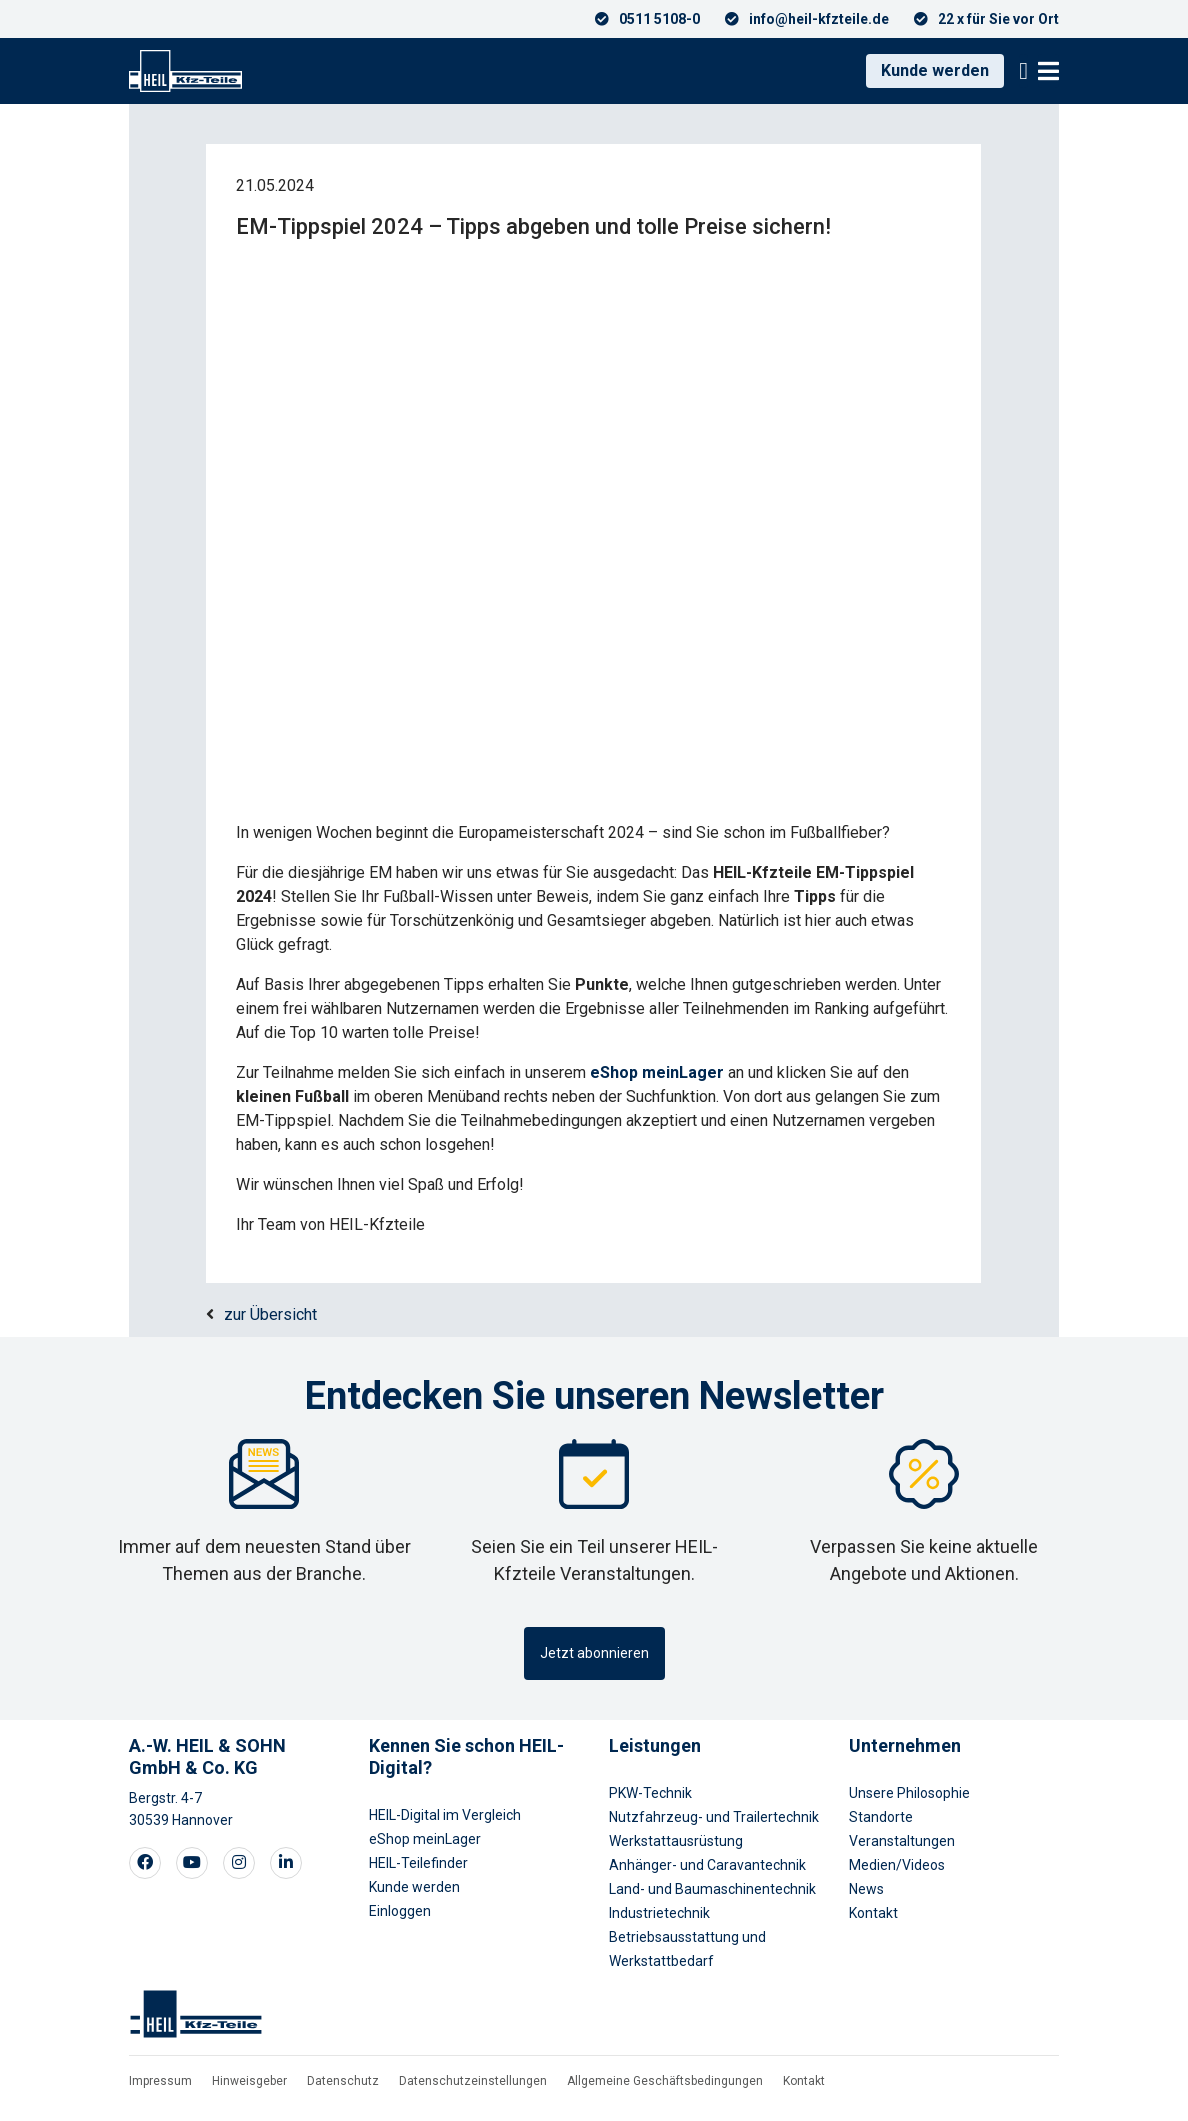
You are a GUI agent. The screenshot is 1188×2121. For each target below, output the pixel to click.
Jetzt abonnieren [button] (594, 1653)
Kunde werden (935, 70)
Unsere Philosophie (909, 1793)
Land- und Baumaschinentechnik (712, 1889)
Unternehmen (905, 1745)
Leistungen (655, 1745)
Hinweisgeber (249, 2081)
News (866, 1889)
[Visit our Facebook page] (145, 1863)
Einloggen (400, 1911)
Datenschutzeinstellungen (473, 2081)
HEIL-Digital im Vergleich (445, 1815)
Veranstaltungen (902, 1841)
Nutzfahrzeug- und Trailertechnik (714, 1817)
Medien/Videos (897, 1865)
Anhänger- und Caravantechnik (707, 1865)
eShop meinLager (425, 1839)
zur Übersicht (270, 1314)
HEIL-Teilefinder (418, 1863)
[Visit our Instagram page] (239, 1863)
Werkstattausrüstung (676, 1841)
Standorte (881, 1817)
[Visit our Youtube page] (192, 1863)
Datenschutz (343, 2081)
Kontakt (873, 1913)
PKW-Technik (650, 1793)
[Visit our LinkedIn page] (286, 1863)
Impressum (160, 2081)
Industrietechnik (659, 1913)
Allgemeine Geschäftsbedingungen (665, 2081)
